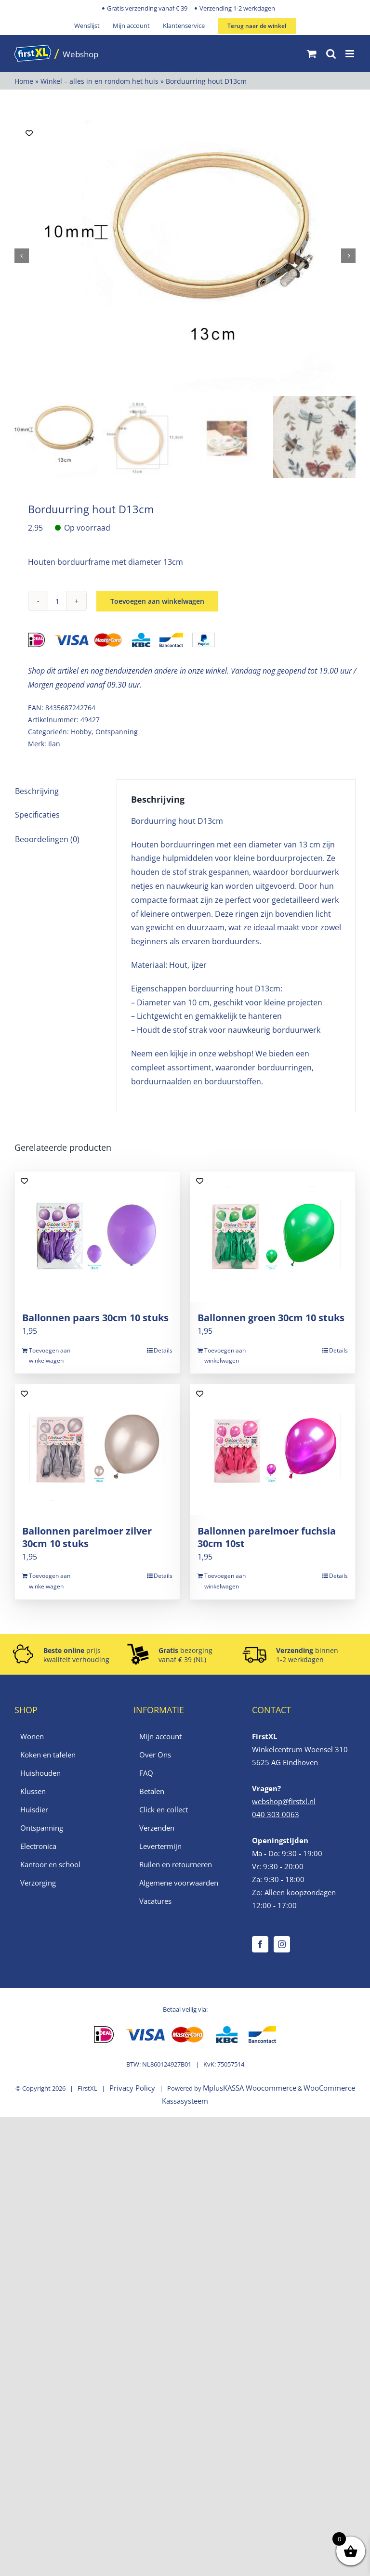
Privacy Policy (132, 2090)
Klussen (33, 1793)
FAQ (146, 1775)
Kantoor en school (50, 1867)
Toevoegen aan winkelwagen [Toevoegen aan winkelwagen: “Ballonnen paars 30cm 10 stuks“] (49, 1358)
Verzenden (156, 1830)
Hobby (81, 734)
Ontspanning (116, 734)
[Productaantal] (57, 603)
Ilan (54, 746)
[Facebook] (260, 1947)
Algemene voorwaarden (178, 1885)
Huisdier (34, 1812)
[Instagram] (282, 1947)
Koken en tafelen (48, 1757)
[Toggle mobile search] (331, 54)
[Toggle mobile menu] (350, 54)
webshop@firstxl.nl (284, 1803)
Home (23, 81)
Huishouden (40, 1775)
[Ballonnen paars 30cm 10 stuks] (97, 1239)
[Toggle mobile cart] (312, 54)
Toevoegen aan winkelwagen (157, 603)
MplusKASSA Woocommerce (249, 2090)
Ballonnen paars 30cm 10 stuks (95, 1320)
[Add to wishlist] (29, 133)
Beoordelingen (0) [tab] (47, 841)
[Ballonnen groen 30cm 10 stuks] (272, 1239)
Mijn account (160, 1738)
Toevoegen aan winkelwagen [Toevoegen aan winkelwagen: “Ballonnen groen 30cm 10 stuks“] (225, 1358)
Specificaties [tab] (37, 817)
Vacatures (155, 1903)
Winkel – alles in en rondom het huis (99, 81)
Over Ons (155, 1757)
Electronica (38, 1848)
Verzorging (38, 1885)
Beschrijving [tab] (37, 793)
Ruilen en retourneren (175, 1867)
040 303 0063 (275, 1816)
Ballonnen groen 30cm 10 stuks (271, 1320)
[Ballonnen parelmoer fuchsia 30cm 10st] (272, 1452)
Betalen (151, 1793)
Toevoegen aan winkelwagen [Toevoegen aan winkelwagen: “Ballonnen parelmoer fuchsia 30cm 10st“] (225, 1583)
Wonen (32, 1738)
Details (163, 1353)
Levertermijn (160, 1848)
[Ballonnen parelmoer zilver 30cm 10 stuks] (97, 1452)
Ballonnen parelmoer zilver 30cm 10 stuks (87, 1539)
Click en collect (163, 1812)
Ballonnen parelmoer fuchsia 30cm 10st (267, 1539)
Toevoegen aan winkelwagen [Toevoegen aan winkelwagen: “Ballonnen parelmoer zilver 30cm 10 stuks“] (49, 1583)
